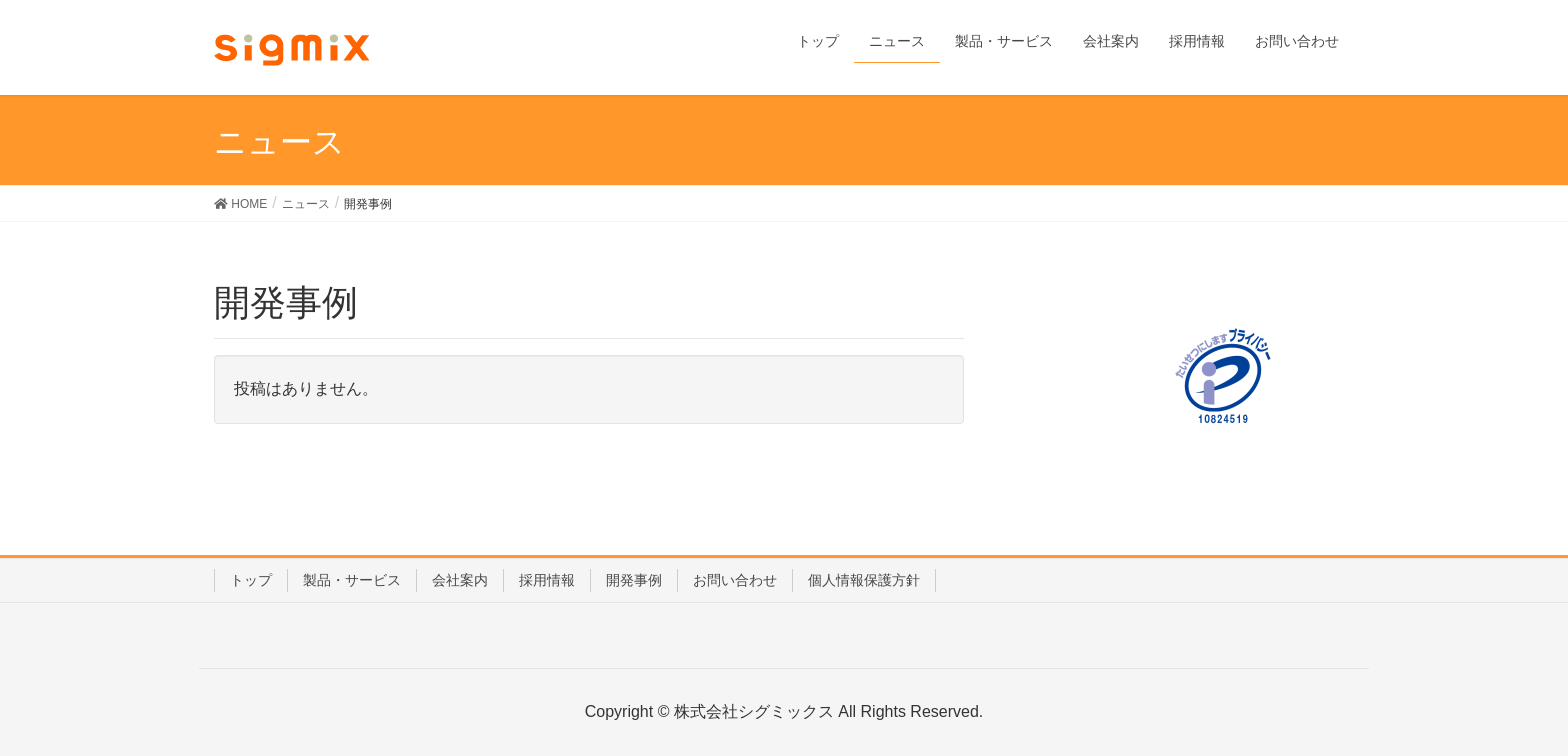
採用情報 (547, 580)
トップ (251, 580)
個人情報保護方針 (864, 580)
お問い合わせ (735, 580)
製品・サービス (352, 580)
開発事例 (634, 580)
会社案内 (460, 580)
